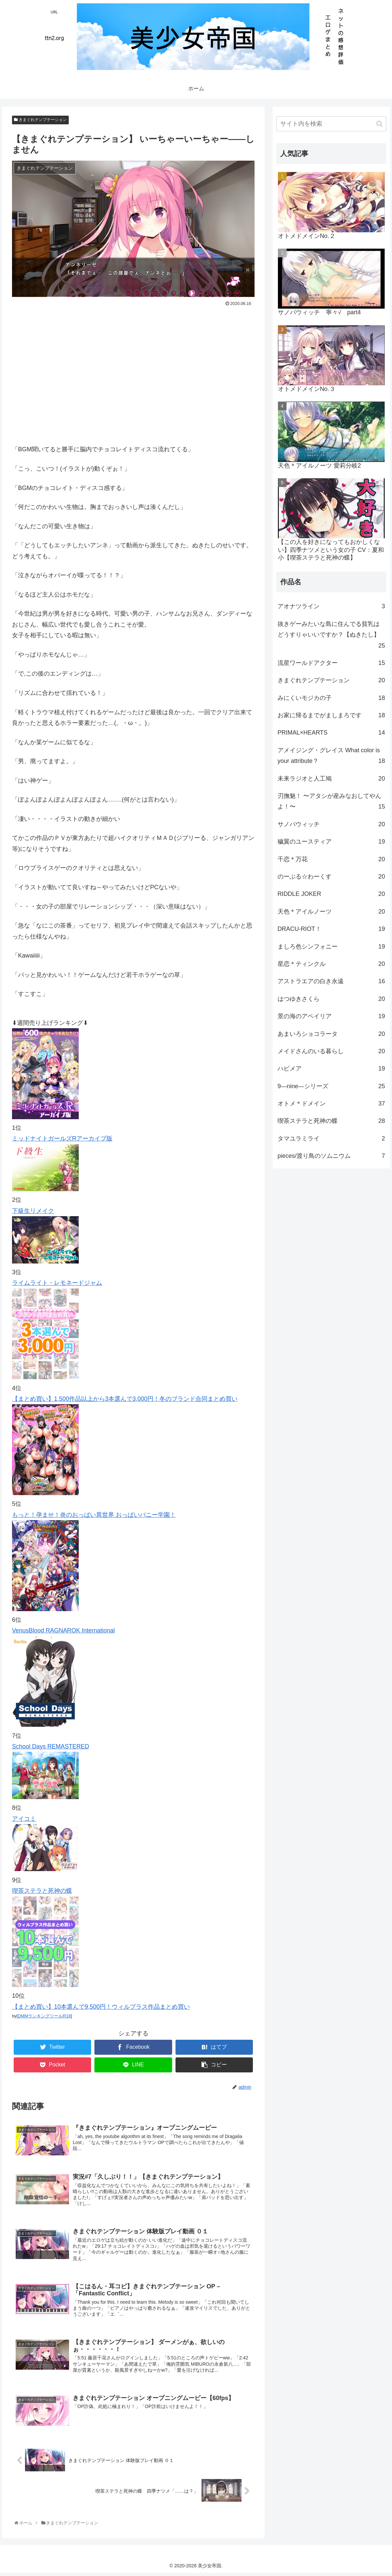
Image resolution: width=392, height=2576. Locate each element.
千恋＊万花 (331, 859)
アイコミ (24, 1818)
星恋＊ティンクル (331, 964)
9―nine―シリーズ (331, 1086)
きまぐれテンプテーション (40, 119)
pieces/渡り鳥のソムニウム (331, 1156)
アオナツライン (331, 606)
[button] (379, 124)
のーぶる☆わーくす (331, 876)
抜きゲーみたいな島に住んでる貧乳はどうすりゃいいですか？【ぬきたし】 (331, 636)
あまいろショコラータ (331, 1034)
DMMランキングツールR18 (44, 2015)
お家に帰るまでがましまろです (331, 715)
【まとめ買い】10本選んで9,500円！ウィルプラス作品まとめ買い (101, 2006)
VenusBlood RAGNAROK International (63, 1630)
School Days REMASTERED (50, 1746)
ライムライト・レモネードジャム (57, 1283)
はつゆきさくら (331, 999)
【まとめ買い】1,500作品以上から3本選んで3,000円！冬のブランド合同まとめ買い (125, 1398)
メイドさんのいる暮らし (331, 1051)
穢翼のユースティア (331, 841)
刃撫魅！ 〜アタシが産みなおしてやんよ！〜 (331, 802)
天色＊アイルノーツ (331, 911)
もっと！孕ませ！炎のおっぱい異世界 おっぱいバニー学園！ (94, 1514)
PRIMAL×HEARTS (331, 732)
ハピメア (331, 1068)
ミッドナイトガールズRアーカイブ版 (62, 1138)
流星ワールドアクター (331, 663)
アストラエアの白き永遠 (331, 981)
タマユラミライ (331, 1138)
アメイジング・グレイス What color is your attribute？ (331, 757)
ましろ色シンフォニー (331, 946)
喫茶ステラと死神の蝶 (42, 1890)
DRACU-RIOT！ (331, 929)
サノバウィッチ (331, 824)
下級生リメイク (33, 1211)
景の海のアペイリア (331, 1016)
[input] (331, 123)
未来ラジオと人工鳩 (331, 778)
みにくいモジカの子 (331, 698)
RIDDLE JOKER (331, 894)
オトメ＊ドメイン (331, 1103)
